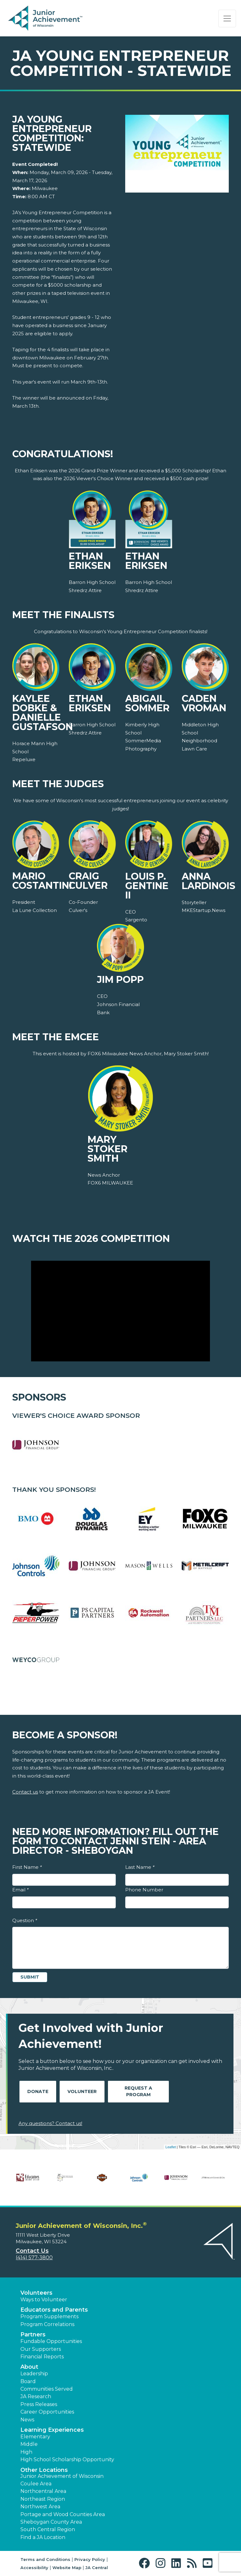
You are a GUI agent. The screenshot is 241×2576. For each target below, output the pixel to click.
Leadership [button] (34, 2374)
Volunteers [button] (36, 2293)
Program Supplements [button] (49, 2316)
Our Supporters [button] (40, 2349)
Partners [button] (33, 2334)
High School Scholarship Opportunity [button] (67, 2459)
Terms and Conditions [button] (45, 2559)
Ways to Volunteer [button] (43, 2300)
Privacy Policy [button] (89, 2559)
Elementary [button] (35, 2437)
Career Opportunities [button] (47, 2412)
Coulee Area (35, 2484)
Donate (37, 2091)
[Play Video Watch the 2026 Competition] (120, 1311)
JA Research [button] (35, 2396)
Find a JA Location (42, 2537)
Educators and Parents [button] (54, 2310)
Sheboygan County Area (51, 2522)
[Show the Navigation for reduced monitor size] (227, 18)
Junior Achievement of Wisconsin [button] (62, 2476)
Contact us (25, 1792)
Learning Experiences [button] (52, 2430)
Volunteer (82, 2091)
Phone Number (144, 1890)
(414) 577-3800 (34, 2258)
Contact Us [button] (32, 2251)
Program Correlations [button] (47, 2324)
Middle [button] (29, 2444)
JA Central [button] (96, 2567)
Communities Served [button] (46, 2389)
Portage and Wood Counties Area (62, 2514)
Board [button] (28, 2381)
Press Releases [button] (38, 2404)
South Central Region (47, 2529)
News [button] (27, 2420)
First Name (27, 1867)
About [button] (29, 2367)
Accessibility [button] (34, 2567)
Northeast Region (42, 2499)
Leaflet (170, 2147)
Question (24, 1920)
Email (20, 1890)
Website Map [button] (66, 2567)
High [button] (26, 2452)
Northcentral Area (43, 2491)
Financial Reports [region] (42, 2357)
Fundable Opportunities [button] (51, 2341)
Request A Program (138, 2091)
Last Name (139, 1867)
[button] (146, 2563)
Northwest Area (40, 2507)
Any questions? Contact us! (50, 2123)
